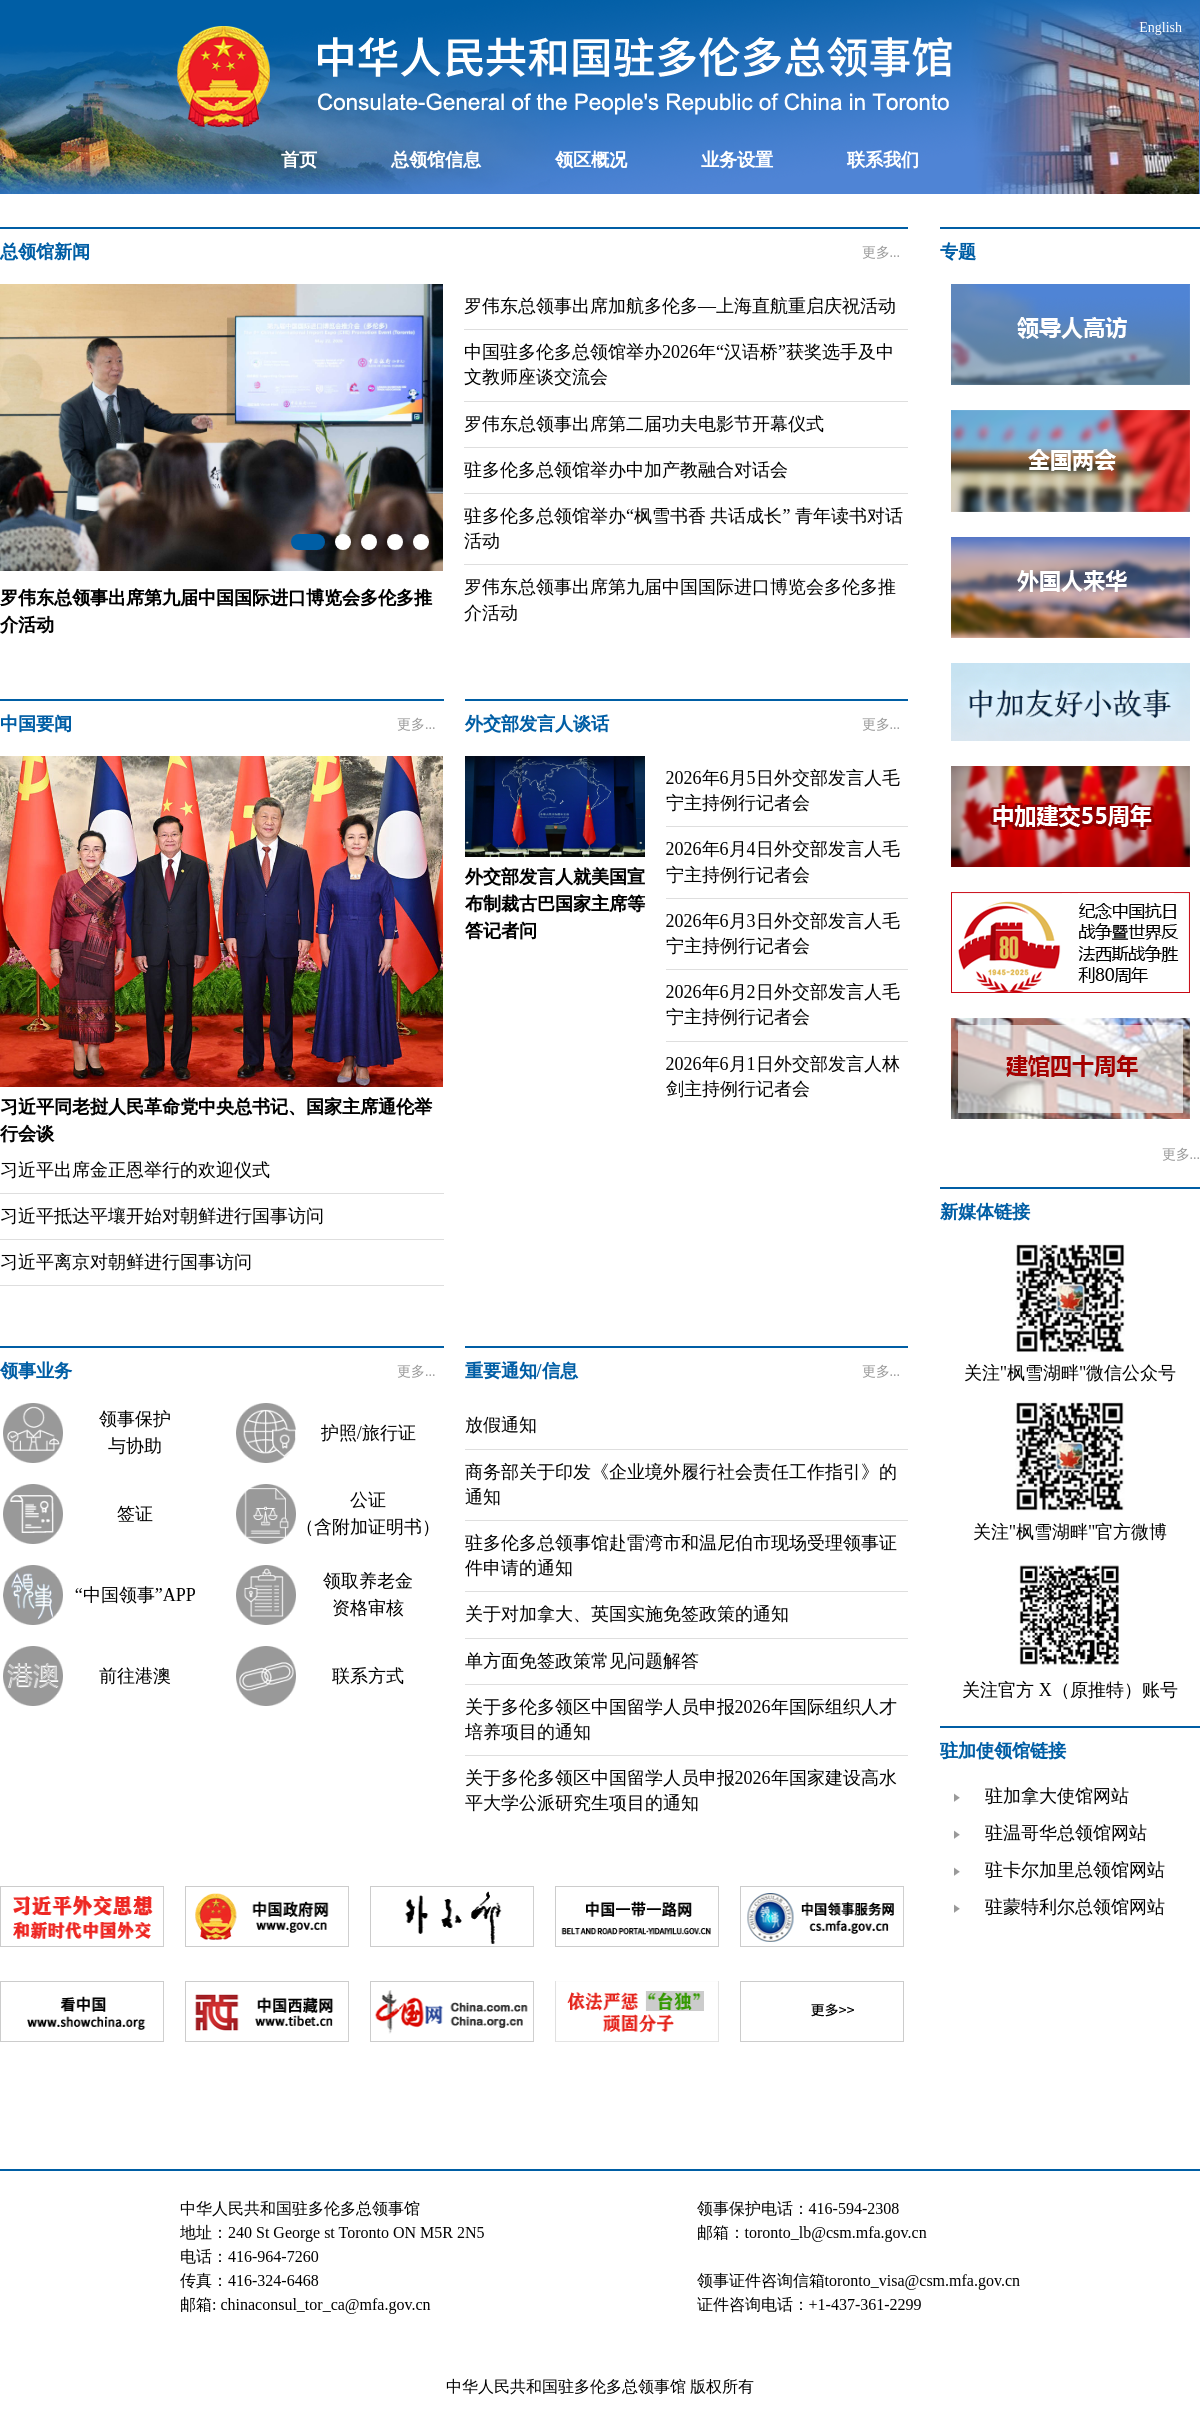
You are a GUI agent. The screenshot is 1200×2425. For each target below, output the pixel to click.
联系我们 (883, 160)
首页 (299, 160)
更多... (881, 252)
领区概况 (591, 160)
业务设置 (737, 160)
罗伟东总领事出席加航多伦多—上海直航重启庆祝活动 (680, 306)
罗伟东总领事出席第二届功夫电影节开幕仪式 (644, 424)
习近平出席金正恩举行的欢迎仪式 (135, 1170)
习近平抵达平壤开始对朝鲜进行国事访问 (162, 1216)
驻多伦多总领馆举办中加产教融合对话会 (626, 470)
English (1160, 27)
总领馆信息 (436, 160)
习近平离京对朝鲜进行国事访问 (126, 1262)
